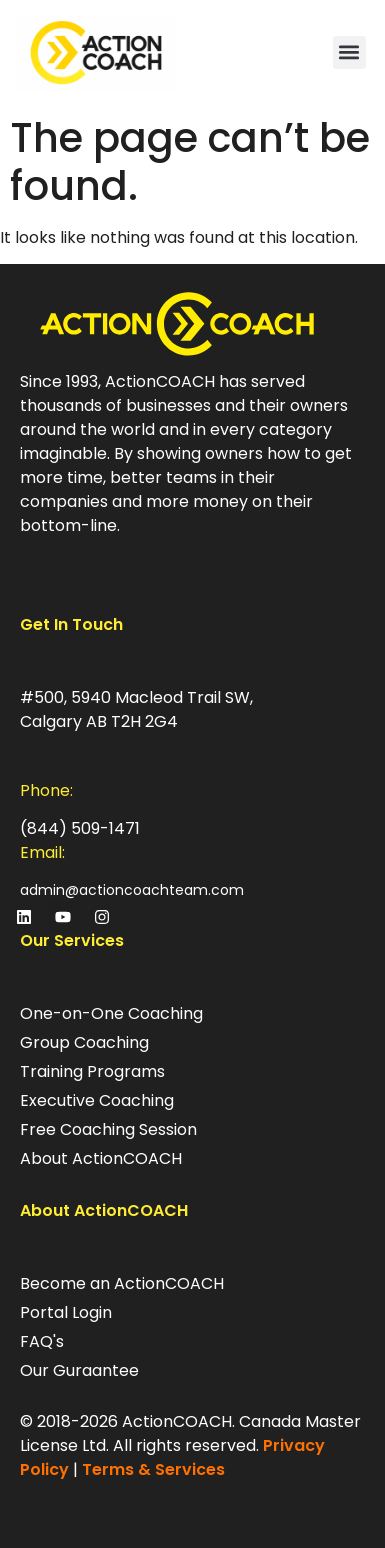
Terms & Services (153, 1469)
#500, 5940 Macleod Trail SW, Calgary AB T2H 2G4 (136, 709)
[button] (349, 52)
